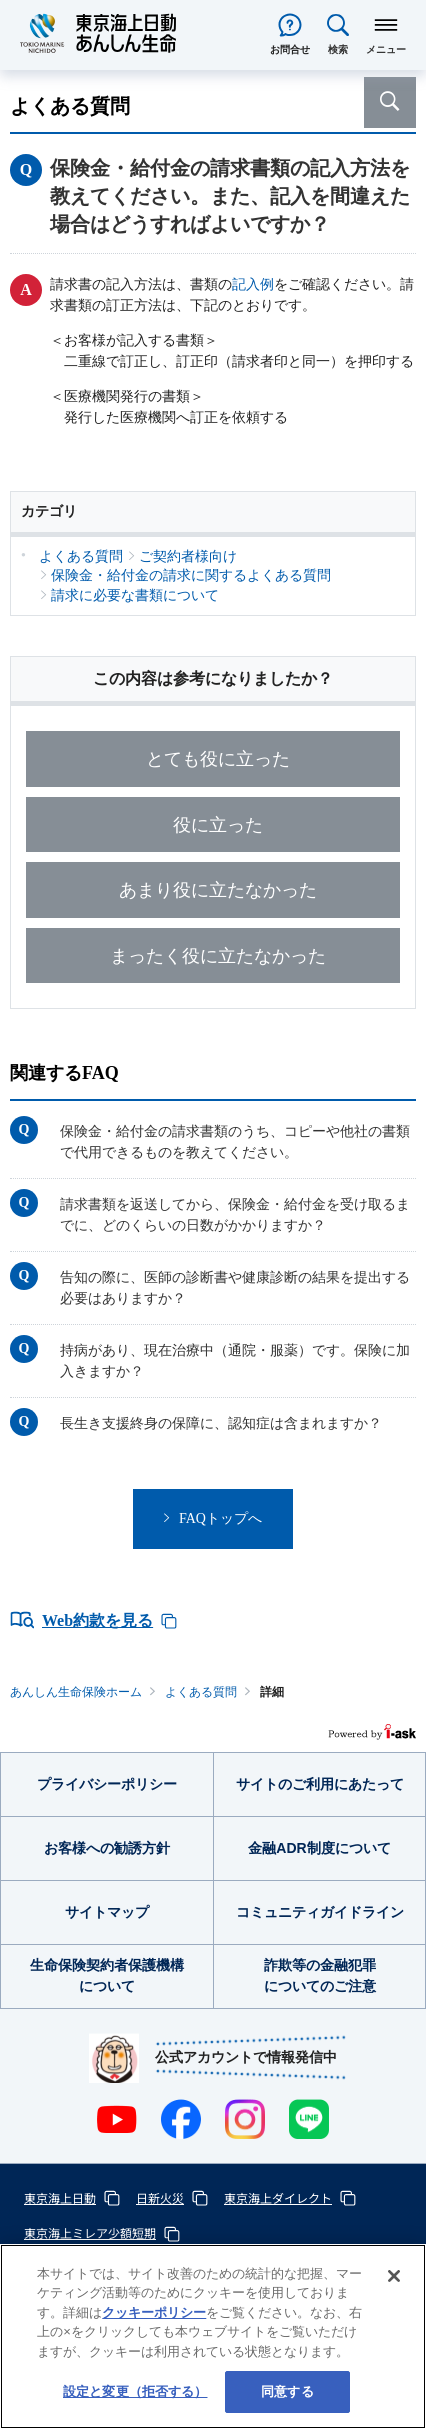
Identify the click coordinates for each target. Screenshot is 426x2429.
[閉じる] (394, 2276)
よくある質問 (201, 1692)
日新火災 (160, 2197)
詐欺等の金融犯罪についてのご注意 (320, 1975)
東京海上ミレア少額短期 (90, 2232)
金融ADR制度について (319, 1848)
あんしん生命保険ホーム (76, 1692)
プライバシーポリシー (107, 1784)
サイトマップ (107, 1912)
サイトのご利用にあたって (320, 1784)
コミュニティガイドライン (320, 1912)
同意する (287, 2391)
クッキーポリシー (154, 2312)
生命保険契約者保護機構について (107, 1975)
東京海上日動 (60, 2197)
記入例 (253, 284)
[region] (213, 2336)
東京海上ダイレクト (278, 2197)
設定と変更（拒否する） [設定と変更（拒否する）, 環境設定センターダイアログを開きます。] (135, 2391)
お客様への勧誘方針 (107, 1848)
